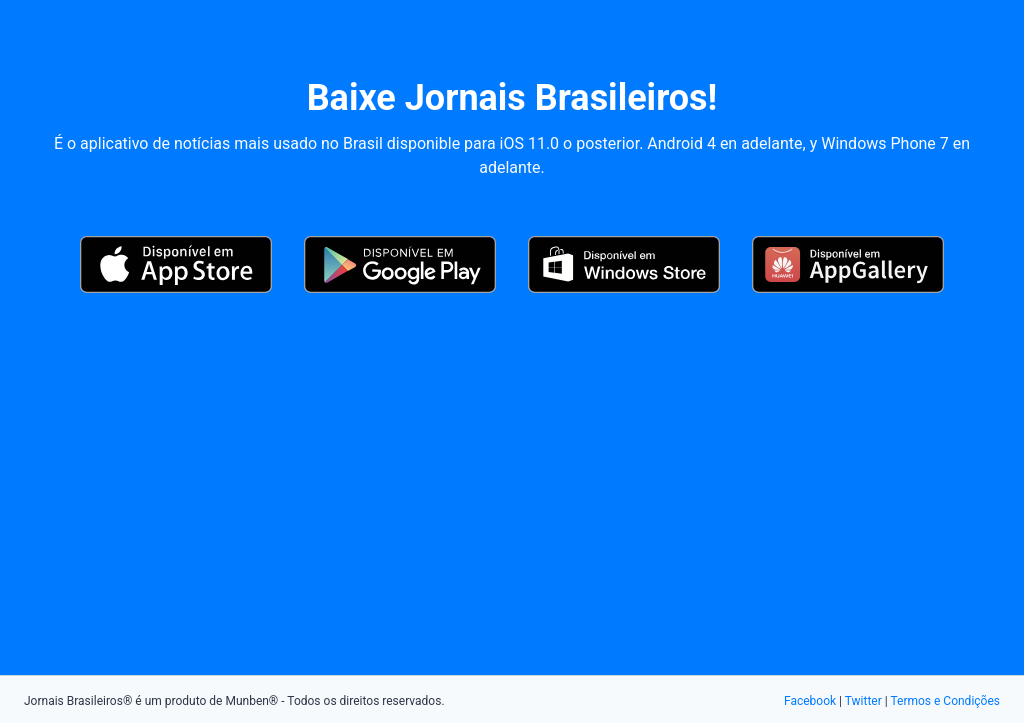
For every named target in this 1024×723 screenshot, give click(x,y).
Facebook (810, 701)
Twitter (863, 701)
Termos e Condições (945, 701)
